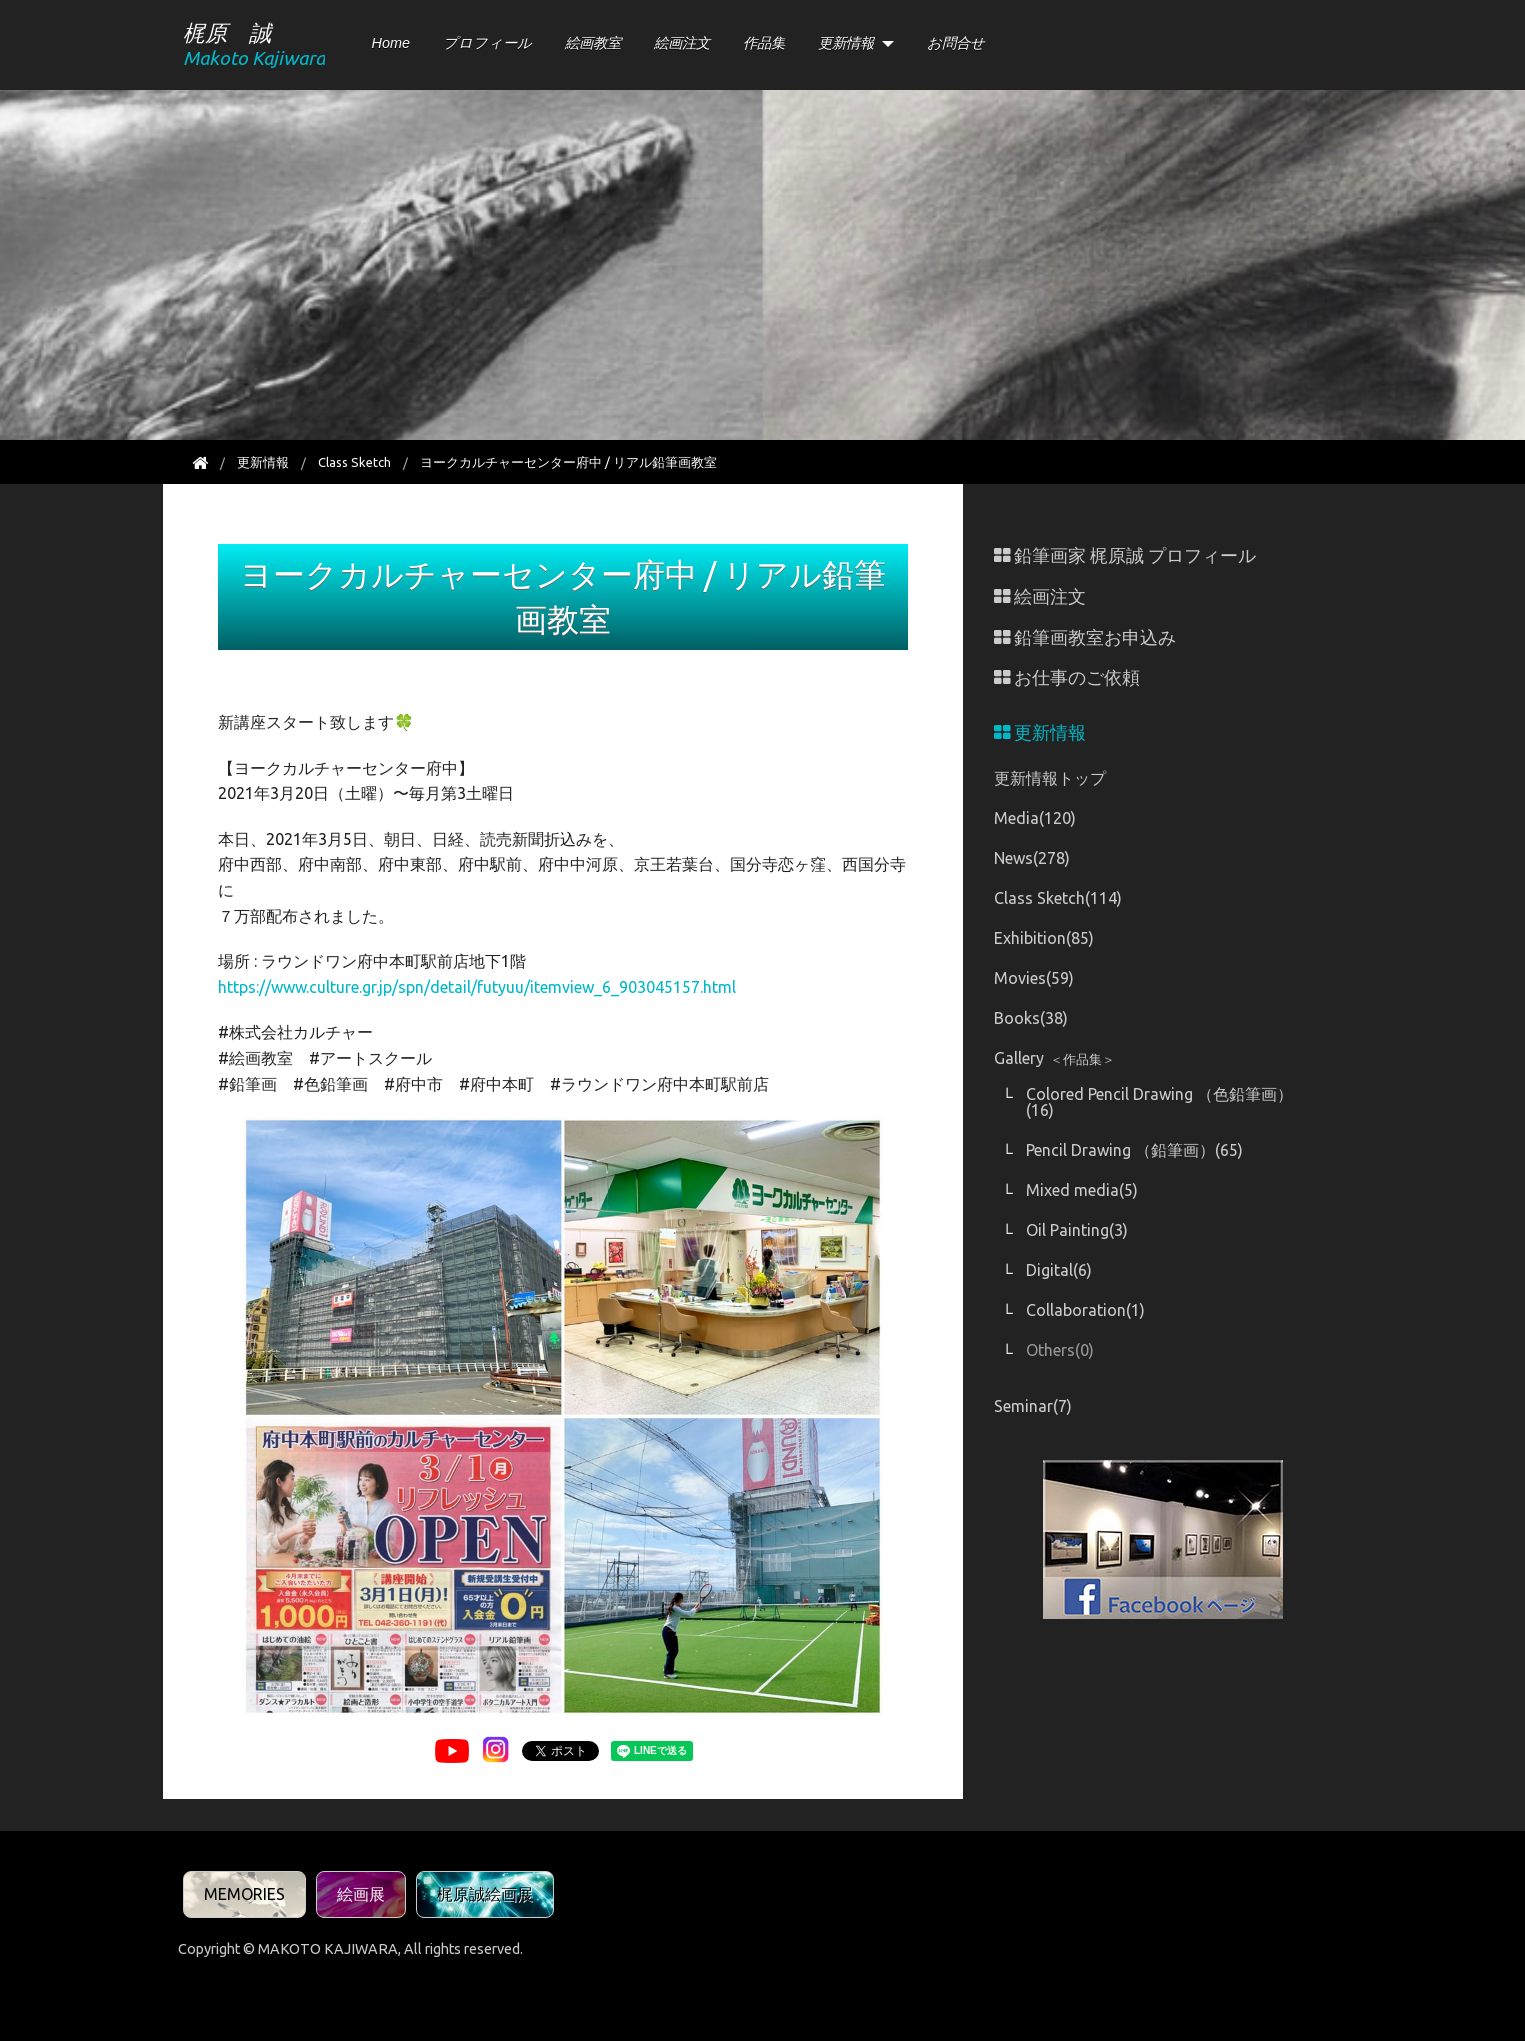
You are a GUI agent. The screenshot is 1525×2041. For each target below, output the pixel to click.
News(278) (1032, 858)
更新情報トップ (1050, 778)
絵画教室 (593, 43)
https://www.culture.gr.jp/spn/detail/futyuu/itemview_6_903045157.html (477, 987)
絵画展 (361, 1894)
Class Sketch (354, 462)
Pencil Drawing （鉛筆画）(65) (1134, 1150)
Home (391, 43)
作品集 (764, 43)
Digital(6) (1059, 1270)
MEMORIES (244, 1894)
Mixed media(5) (1082, 1190)
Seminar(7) (1033, 1406)
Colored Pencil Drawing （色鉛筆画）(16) (1159, 1102)
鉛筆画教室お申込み (1085, 637)
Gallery (1054, 1058)
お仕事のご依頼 (1067, 677)
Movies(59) (1034, 978)
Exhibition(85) (1044, 938)
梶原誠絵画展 (485, 1894)
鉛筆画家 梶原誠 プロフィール (1125, 555)
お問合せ (956, 43)
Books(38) (1031, 1018)
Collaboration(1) (1085, 1310)
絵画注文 (682, 43)
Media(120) (1035, 818)
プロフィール (487, 43)
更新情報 (846, 43)
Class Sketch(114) (1058, 898)
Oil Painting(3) (1077, 1230)
